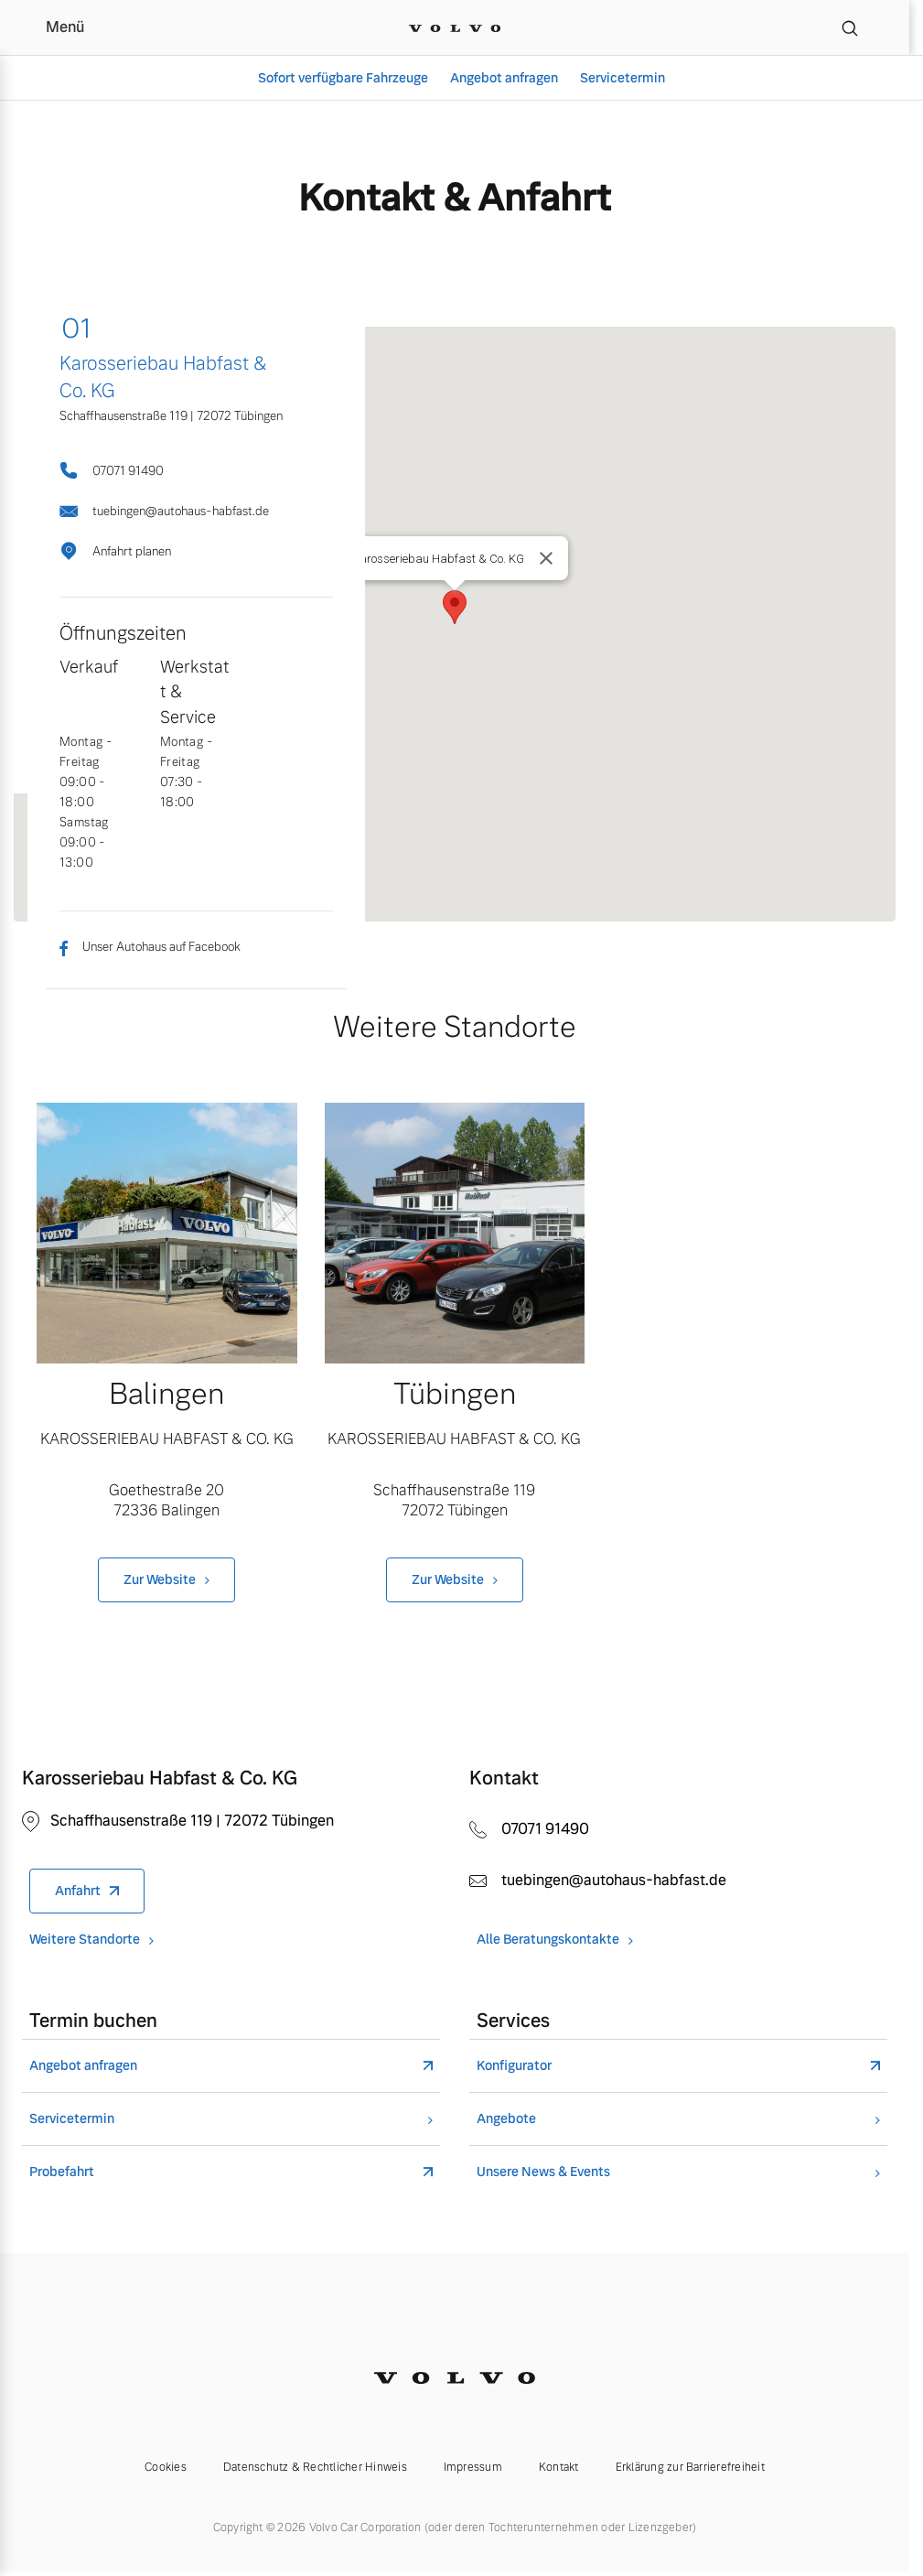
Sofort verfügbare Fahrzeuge (343, 78)
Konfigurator (514, 2066)
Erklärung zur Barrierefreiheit (690, 2467)
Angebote (506, 2119)
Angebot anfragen (504, 78)
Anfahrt (78, 1890)
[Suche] (850, 27)
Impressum (473, 2467)
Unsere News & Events (543, 2172)
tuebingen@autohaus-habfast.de (164, 510)
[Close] (546, 558)
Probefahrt (61, 2172)
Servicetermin (622, 78)
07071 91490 (111, 470)
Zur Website (159, 1579)
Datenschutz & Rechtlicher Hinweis (315, 2467)
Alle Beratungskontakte (548, 1939)
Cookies (166, 2467)
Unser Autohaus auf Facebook (150, 947)
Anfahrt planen (115, 551)
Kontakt (559, 2467)
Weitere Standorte (84, 1939)
